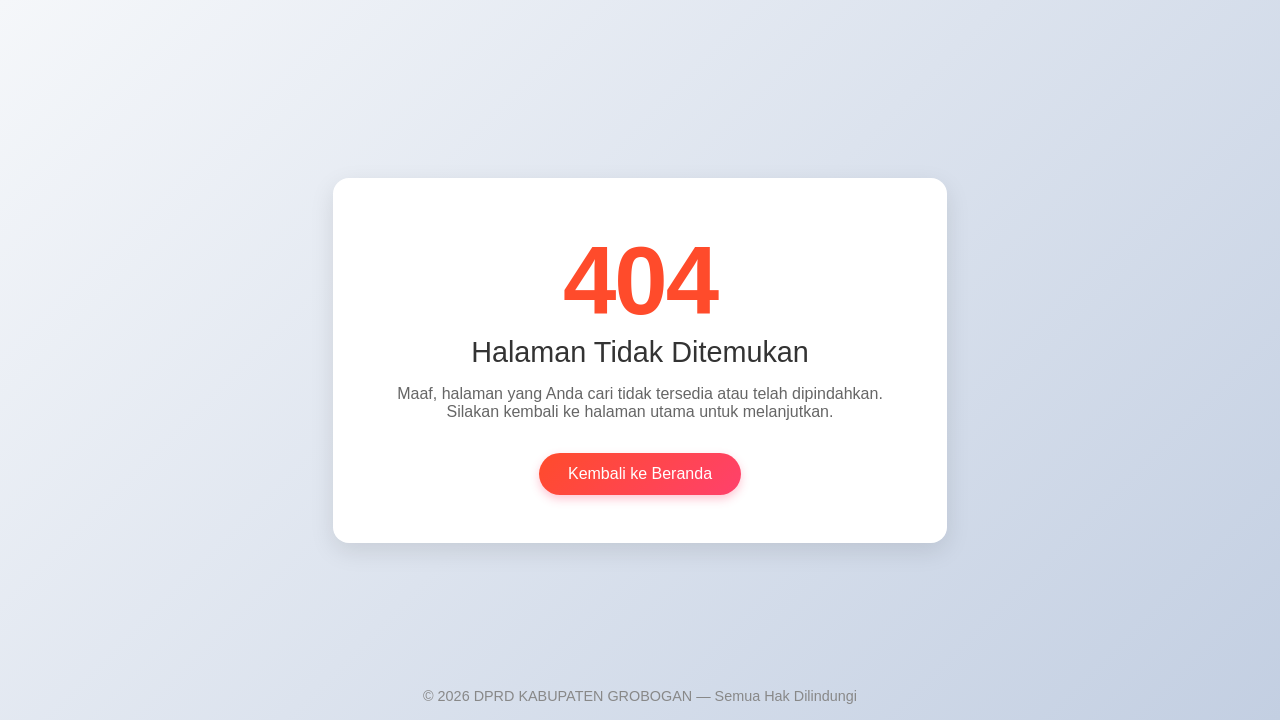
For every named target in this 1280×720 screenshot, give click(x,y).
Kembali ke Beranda (640, 479)
